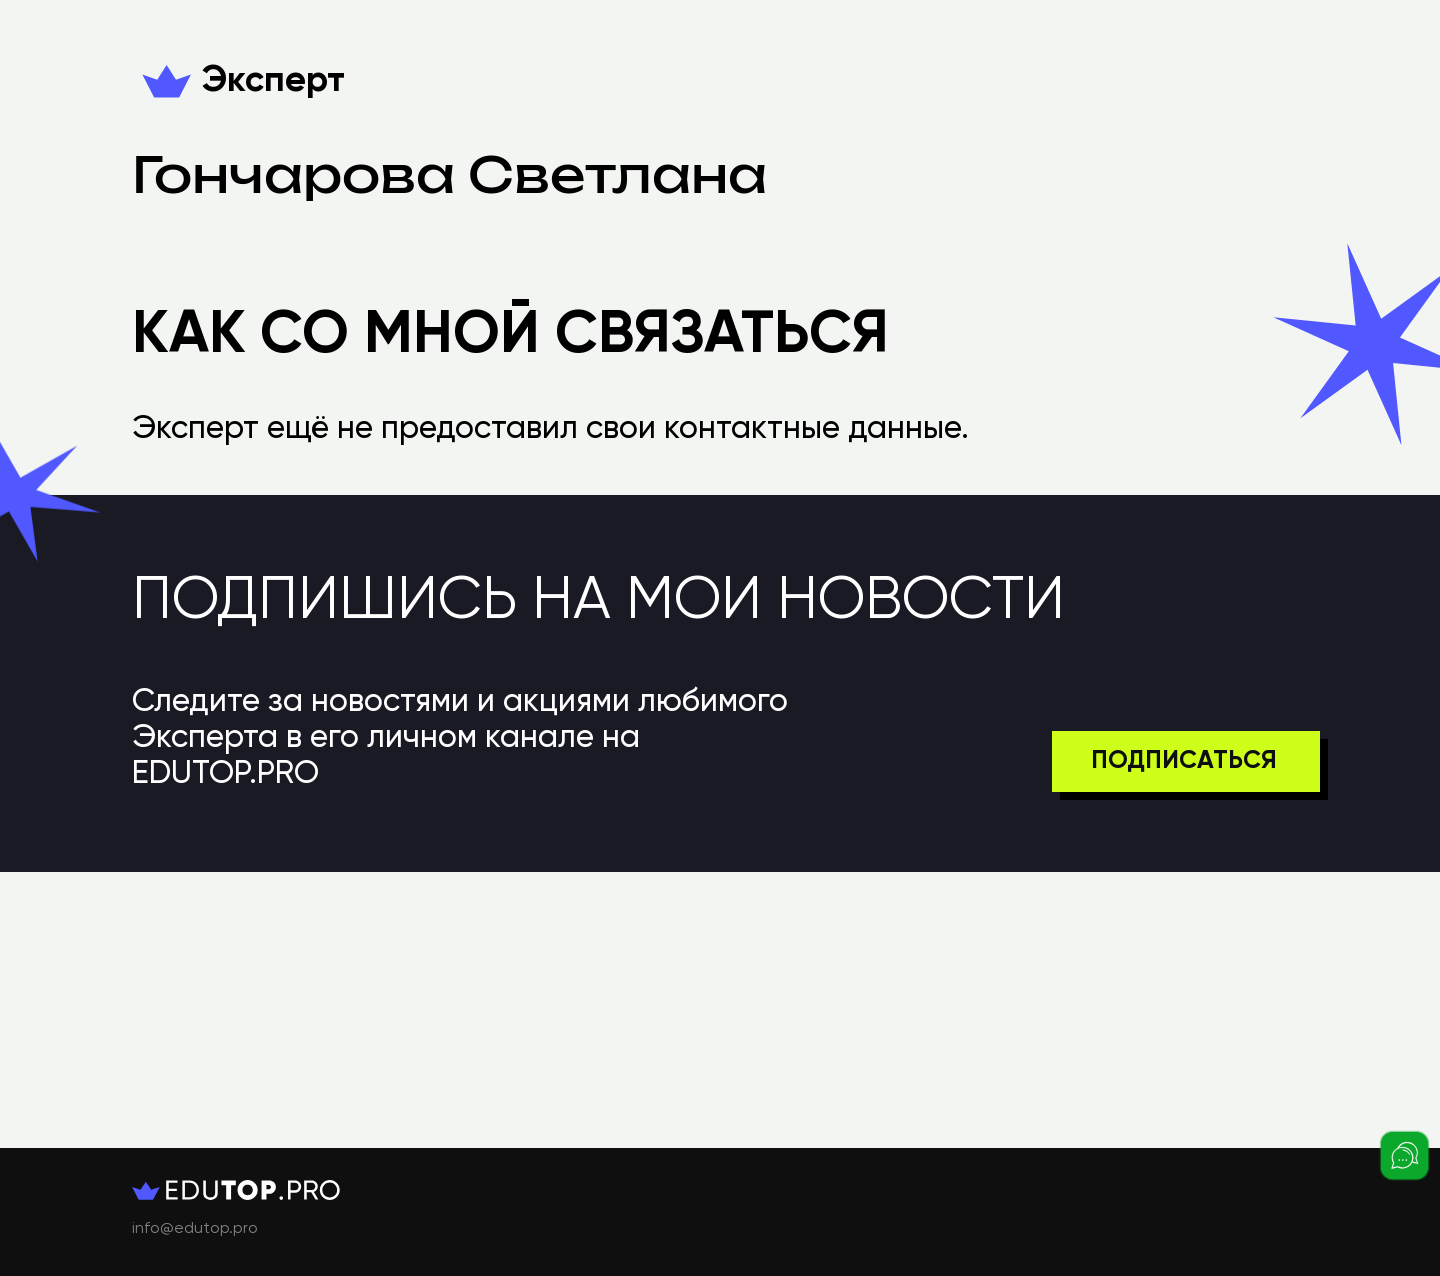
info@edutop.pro (195, 1229)
